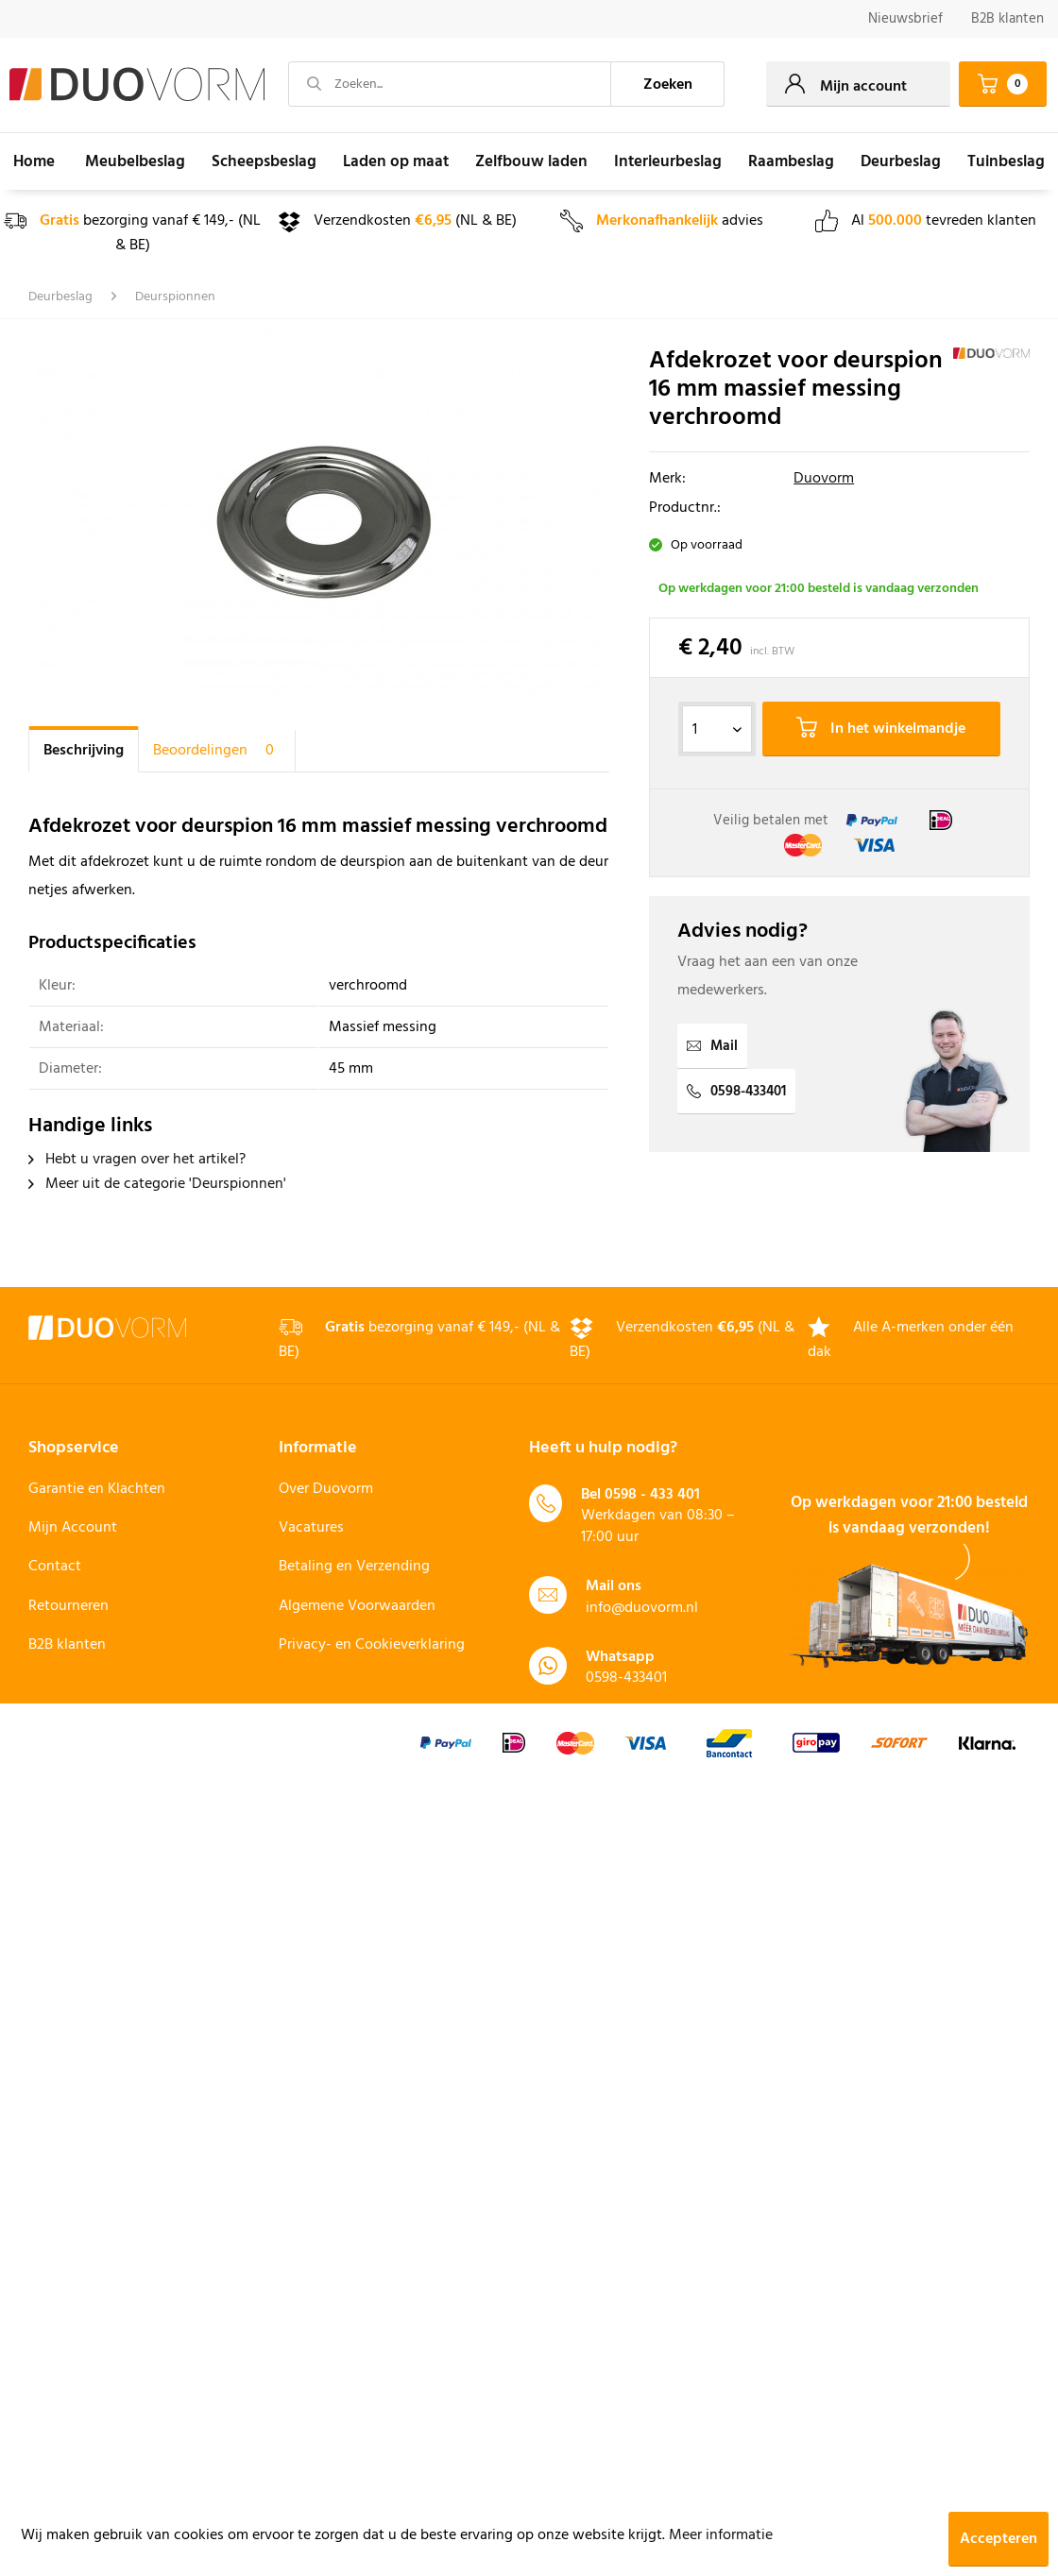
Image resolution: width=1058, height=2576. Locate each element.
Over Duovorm (326, 1489)
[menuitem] (905, 19)
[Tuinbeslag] (1006, 161)
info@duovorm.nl (642, 1608)
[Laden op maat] (396, 161)
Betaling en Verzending (354, 1566)
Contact (54, 1566)
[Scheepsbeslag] (264, 161)
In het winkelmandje (880, 729)
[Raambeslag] (791, 161)
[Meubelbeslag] (135, 161)
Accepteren (998, 2539)
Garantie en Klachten (96, 1489)
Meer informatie (721, 2535)
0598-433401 (736, 1091)
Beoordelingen (217, 751)
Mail (712, 1046)
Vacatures (311, 1528)
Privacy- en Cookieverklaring (372, 1645)
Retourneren (68, 1606)
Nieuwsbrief (905, 19)
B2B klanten (1007, 19)
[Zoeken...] (449, 84)
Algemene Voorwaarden (357, 1606)
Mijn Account (72, 1528)
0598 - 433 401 (652, 1495)
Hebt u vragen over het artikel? (137, 1159)
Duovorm (824, 478)
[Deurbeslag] (900, 161)
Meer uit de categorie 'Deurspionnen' (157, 1184)
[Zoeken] (668, 84)
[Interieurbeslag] (668, 161)
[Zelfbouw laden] (531, 161)
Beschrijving (83, 750)
